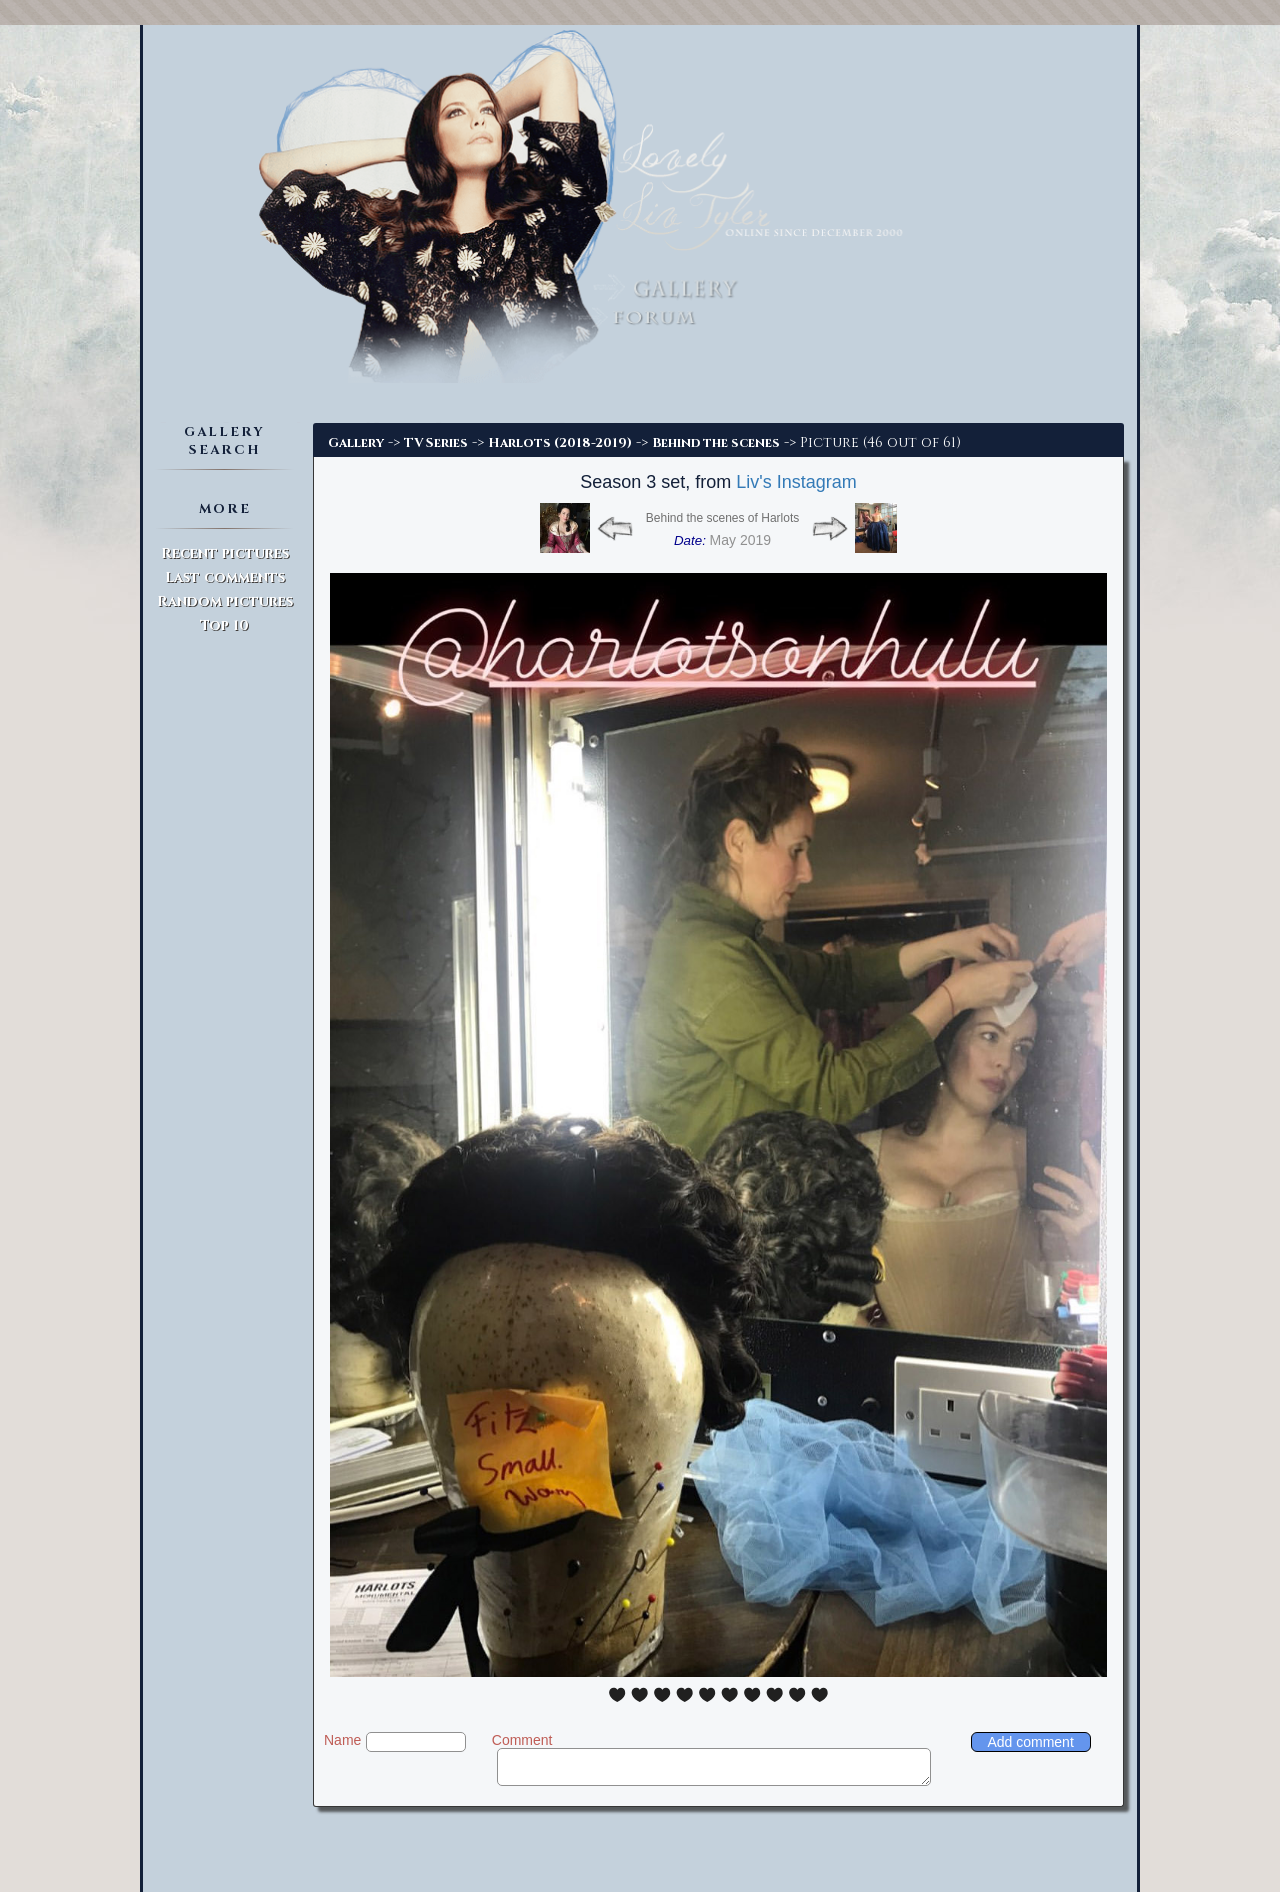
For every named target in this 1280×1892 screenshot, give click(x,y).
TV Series (436, 443)
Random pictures (225, 601)
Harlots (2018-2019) (560, 443)
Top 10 (224, 625)
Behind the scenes (716, 443)
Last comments (225, 577)
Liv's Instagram (796, 482)
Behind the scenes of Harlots (722, 518)
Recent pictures (225, 553)
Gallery (356, 443)
